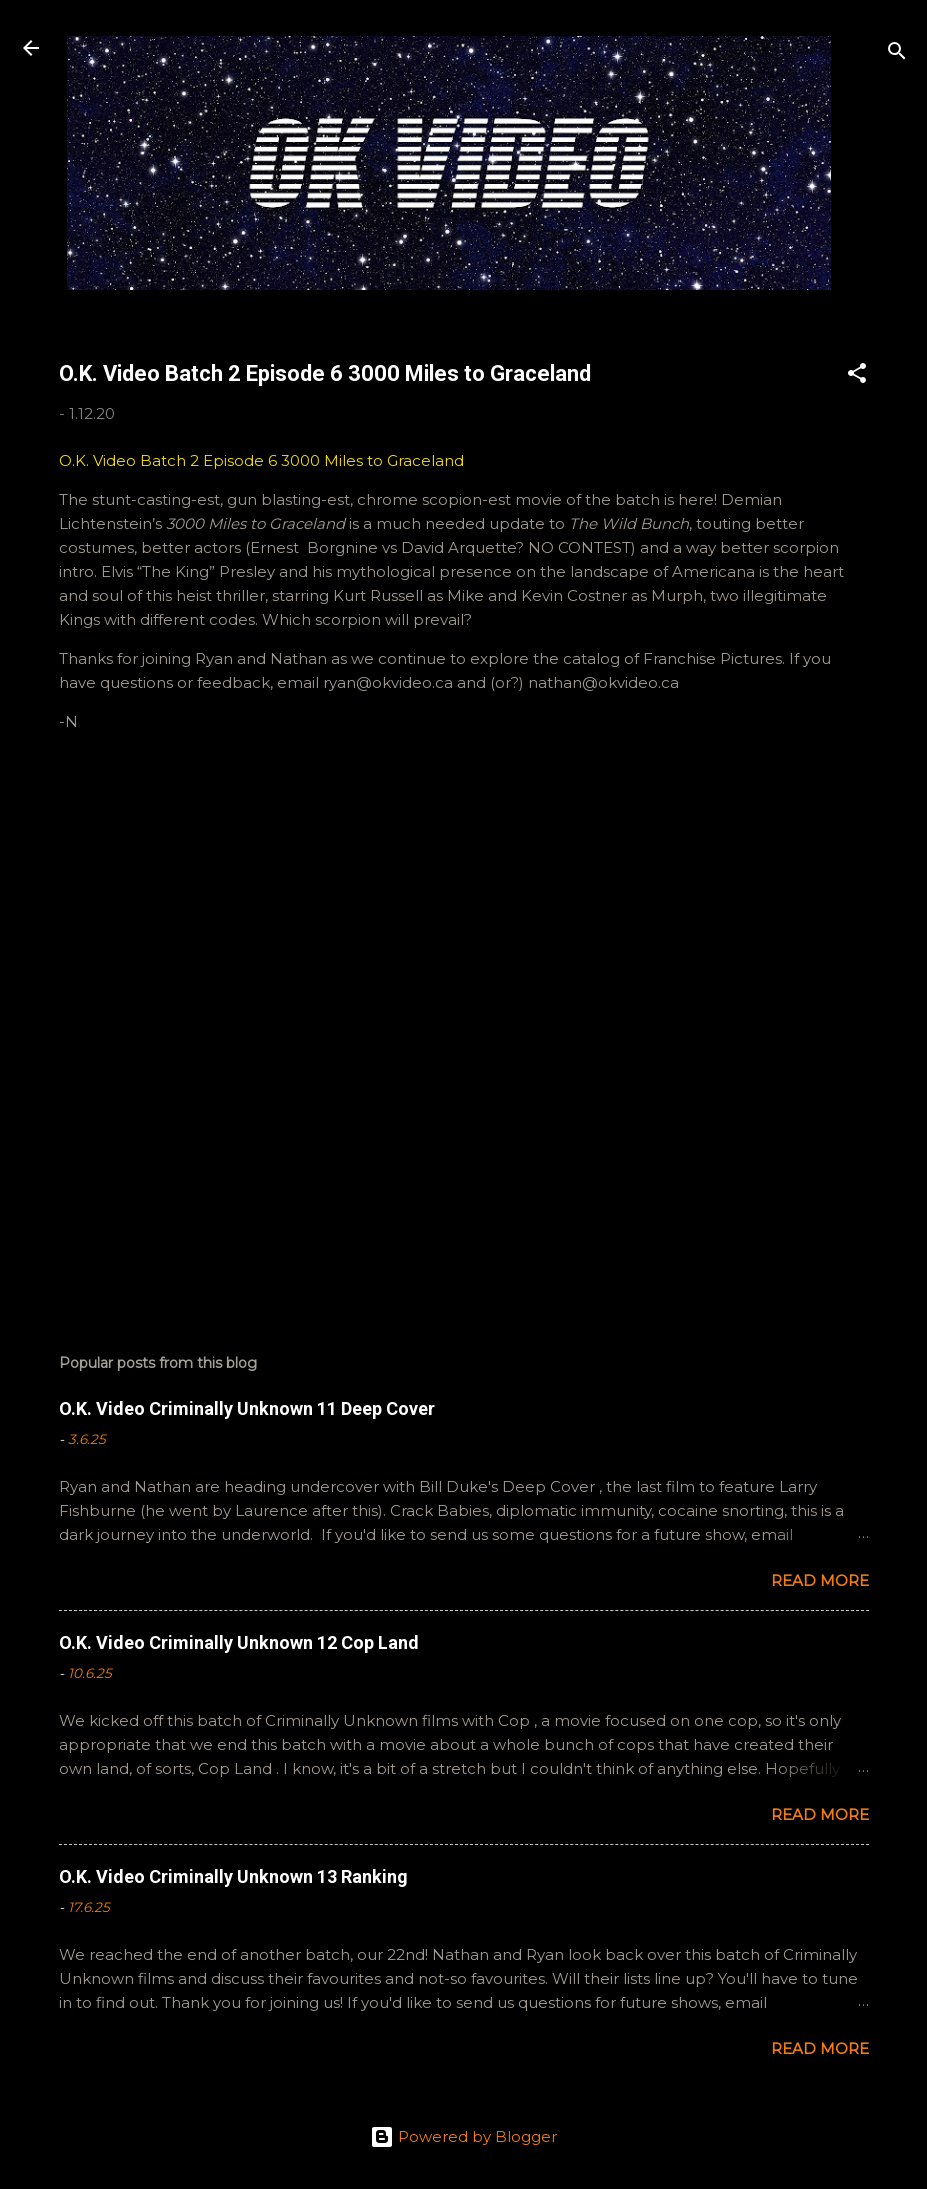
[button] (857, 376)
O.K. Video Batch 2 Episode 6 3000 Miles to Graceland (261, 460)
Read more (820, 1580)
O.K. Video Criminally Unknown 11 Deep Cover (247, 1408)
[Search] (897, 54)
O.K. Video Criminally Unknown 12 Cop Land (239, 1642)
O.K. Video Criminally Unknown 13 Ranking (233, 1876)
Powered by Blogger (463, 2136)
